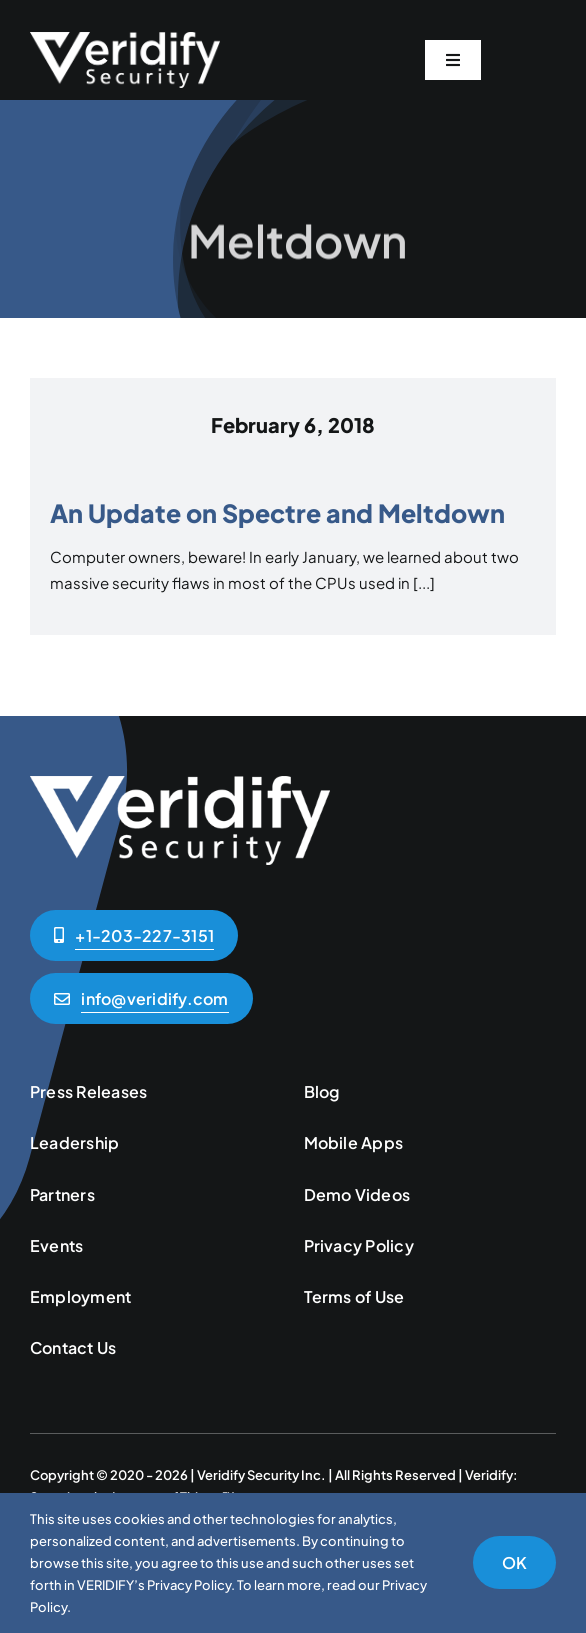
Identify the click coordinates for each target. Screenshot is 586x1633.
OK (514, 1562)
